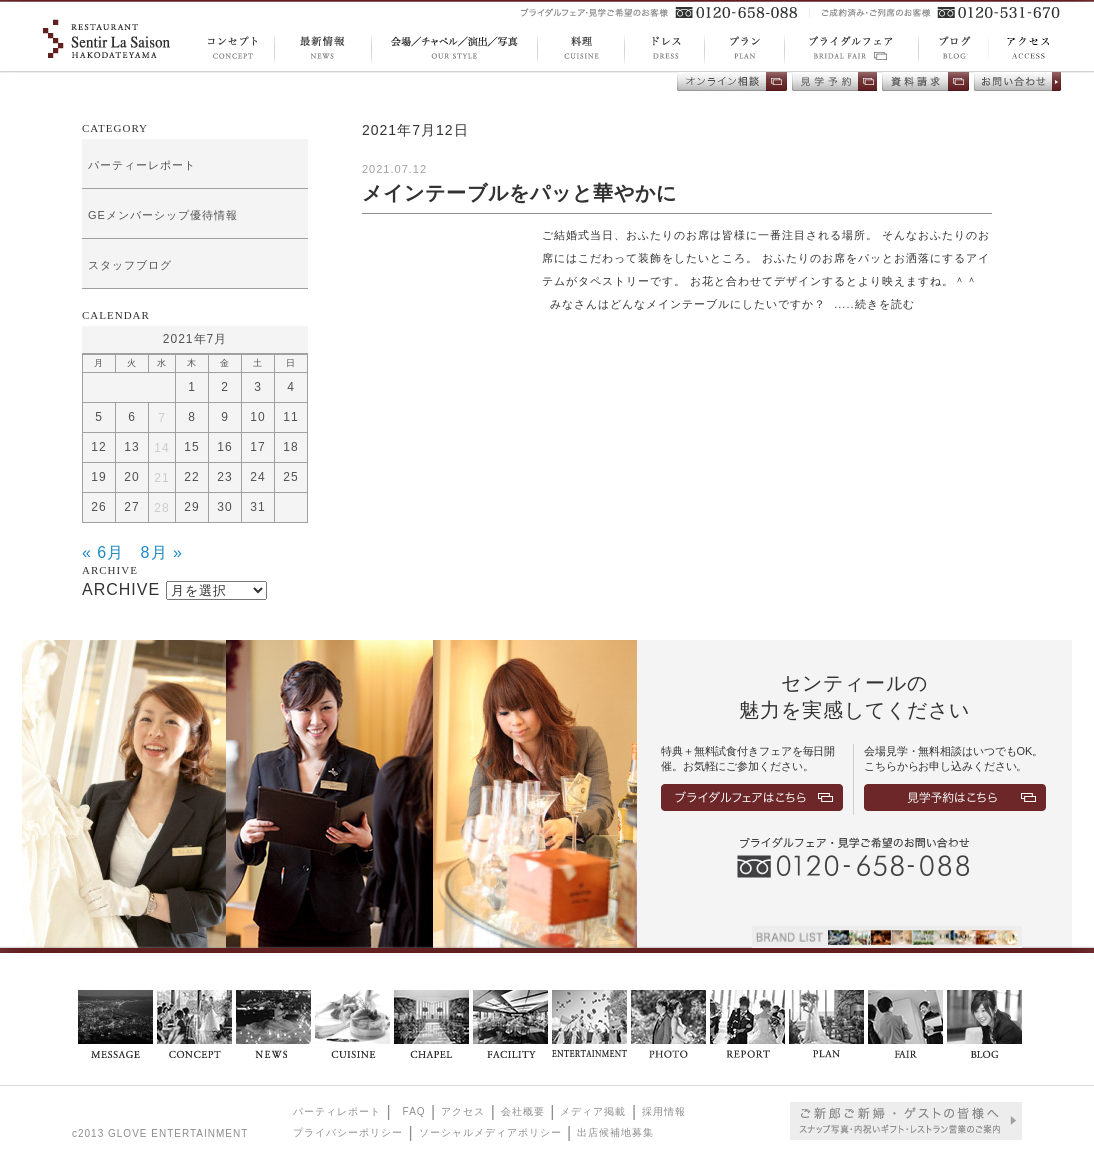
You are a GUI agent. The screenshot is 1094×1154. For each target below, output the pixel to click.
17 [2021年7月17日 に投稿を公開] (257, 447)
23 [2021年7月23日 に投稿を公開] (224, 477)
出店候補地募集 (615, 1132)
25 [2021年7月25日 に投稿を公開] (290, 477)
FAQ (414, 1111)
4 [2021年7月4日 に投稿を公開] (291, 387)
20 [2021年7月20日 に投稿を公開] (131, 477)
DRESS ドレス (664, 49)
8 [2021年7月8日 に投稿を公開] (192, 417)
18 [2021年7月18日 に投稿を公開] (290, 447)
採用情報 (664, 1111)
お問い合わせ (1017, 81)
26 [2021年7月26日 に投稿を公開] (98, 507)
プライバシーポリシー (348, 1132)
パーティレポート (337, 1111)
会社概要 (523, 1111)
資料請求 (925, 81)
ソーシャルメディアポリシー (490, 1132)
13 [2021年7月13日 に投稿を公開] (131, 447)
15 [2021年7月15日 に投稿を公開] (191, 447)
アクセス (463, 1111)
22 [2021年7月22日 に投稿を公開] (191, 477)
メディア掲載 (593, 1111)
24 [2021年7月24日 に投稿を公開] (257, 477)
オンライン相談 (732, 81)
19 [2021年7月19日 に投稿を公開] (98, 477)
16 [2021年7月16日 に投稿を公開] (224, 447)
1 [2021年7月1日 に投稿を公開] (192, 387)
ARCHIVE (121, 589)
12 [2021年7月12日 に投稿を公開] (98, 447)
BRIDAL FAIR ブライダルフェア (851, 49)
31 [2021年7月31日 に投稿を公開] (257, 507)
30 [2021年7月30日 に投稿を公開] (224, 507)
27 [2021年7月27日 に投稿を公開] (131, 507)
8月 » (162, 552)
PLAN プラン (744, 49)
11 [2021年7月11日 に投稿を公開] (290, 417)
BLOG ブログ (946, 49)
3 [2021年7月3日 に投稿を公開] (258, 387)
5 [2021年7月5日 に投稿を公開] (99, 417)
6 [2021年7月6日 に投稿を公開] (132, 417)
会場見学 (834, 81)
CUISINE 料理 (580, 49)
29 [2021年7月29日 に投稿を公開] (191, 507)
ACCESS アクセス (1017, 48)
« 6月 (103, 552)
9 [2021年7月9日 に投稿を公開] (225, 417)
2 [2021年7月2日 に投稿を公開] (225, 387)
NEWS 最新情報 (322, 49)
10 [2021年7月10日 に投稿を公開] (257, 417)
